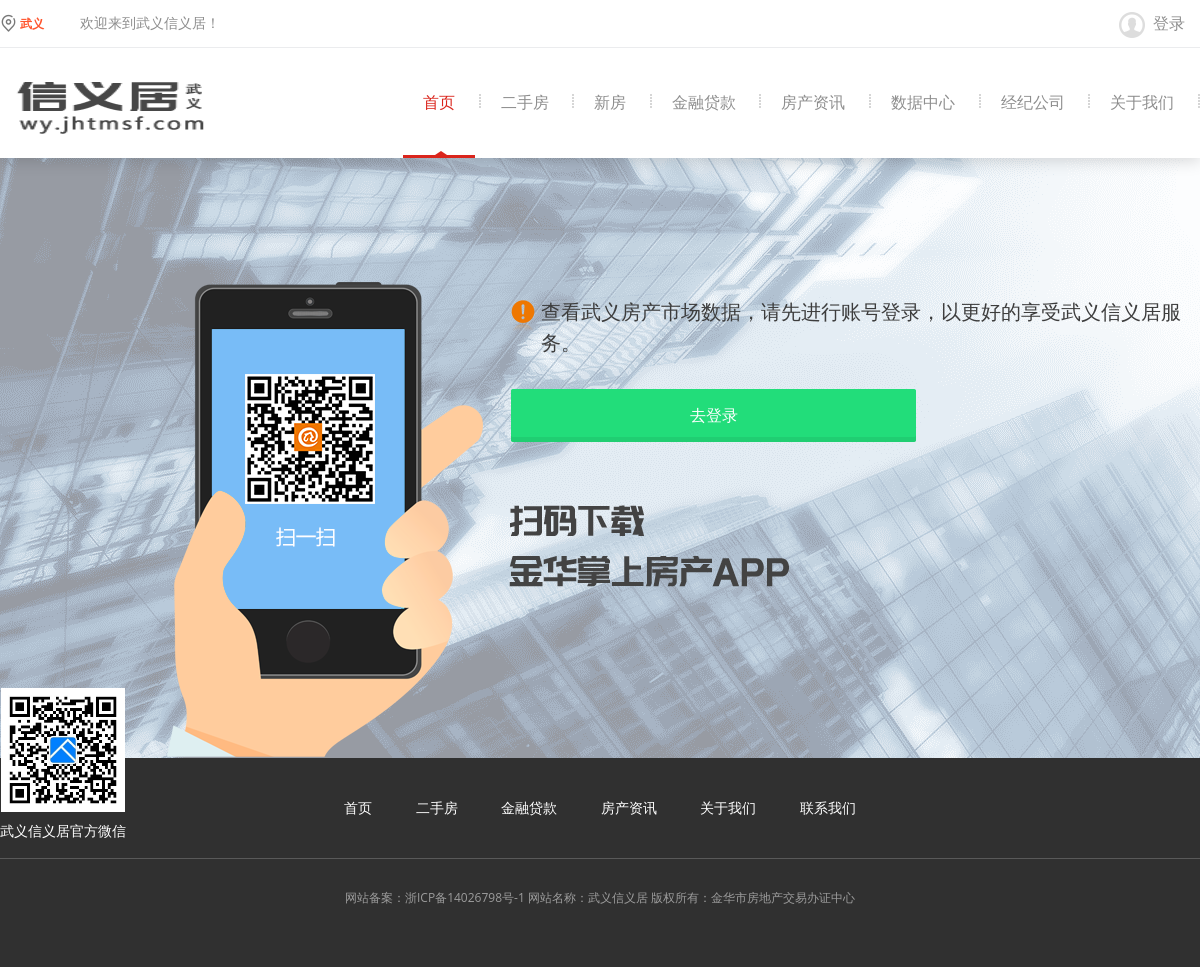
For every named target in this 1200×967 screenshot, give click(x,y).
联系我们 (828, 807)
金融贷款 (704, 102)
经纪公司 (1033, 102)
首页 (439, 102)
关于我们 (1142, 102)
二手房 (525, 102)
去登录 (714, 415)
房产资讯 (813, 102)
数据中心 (923, 102)
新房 (610, 102)
